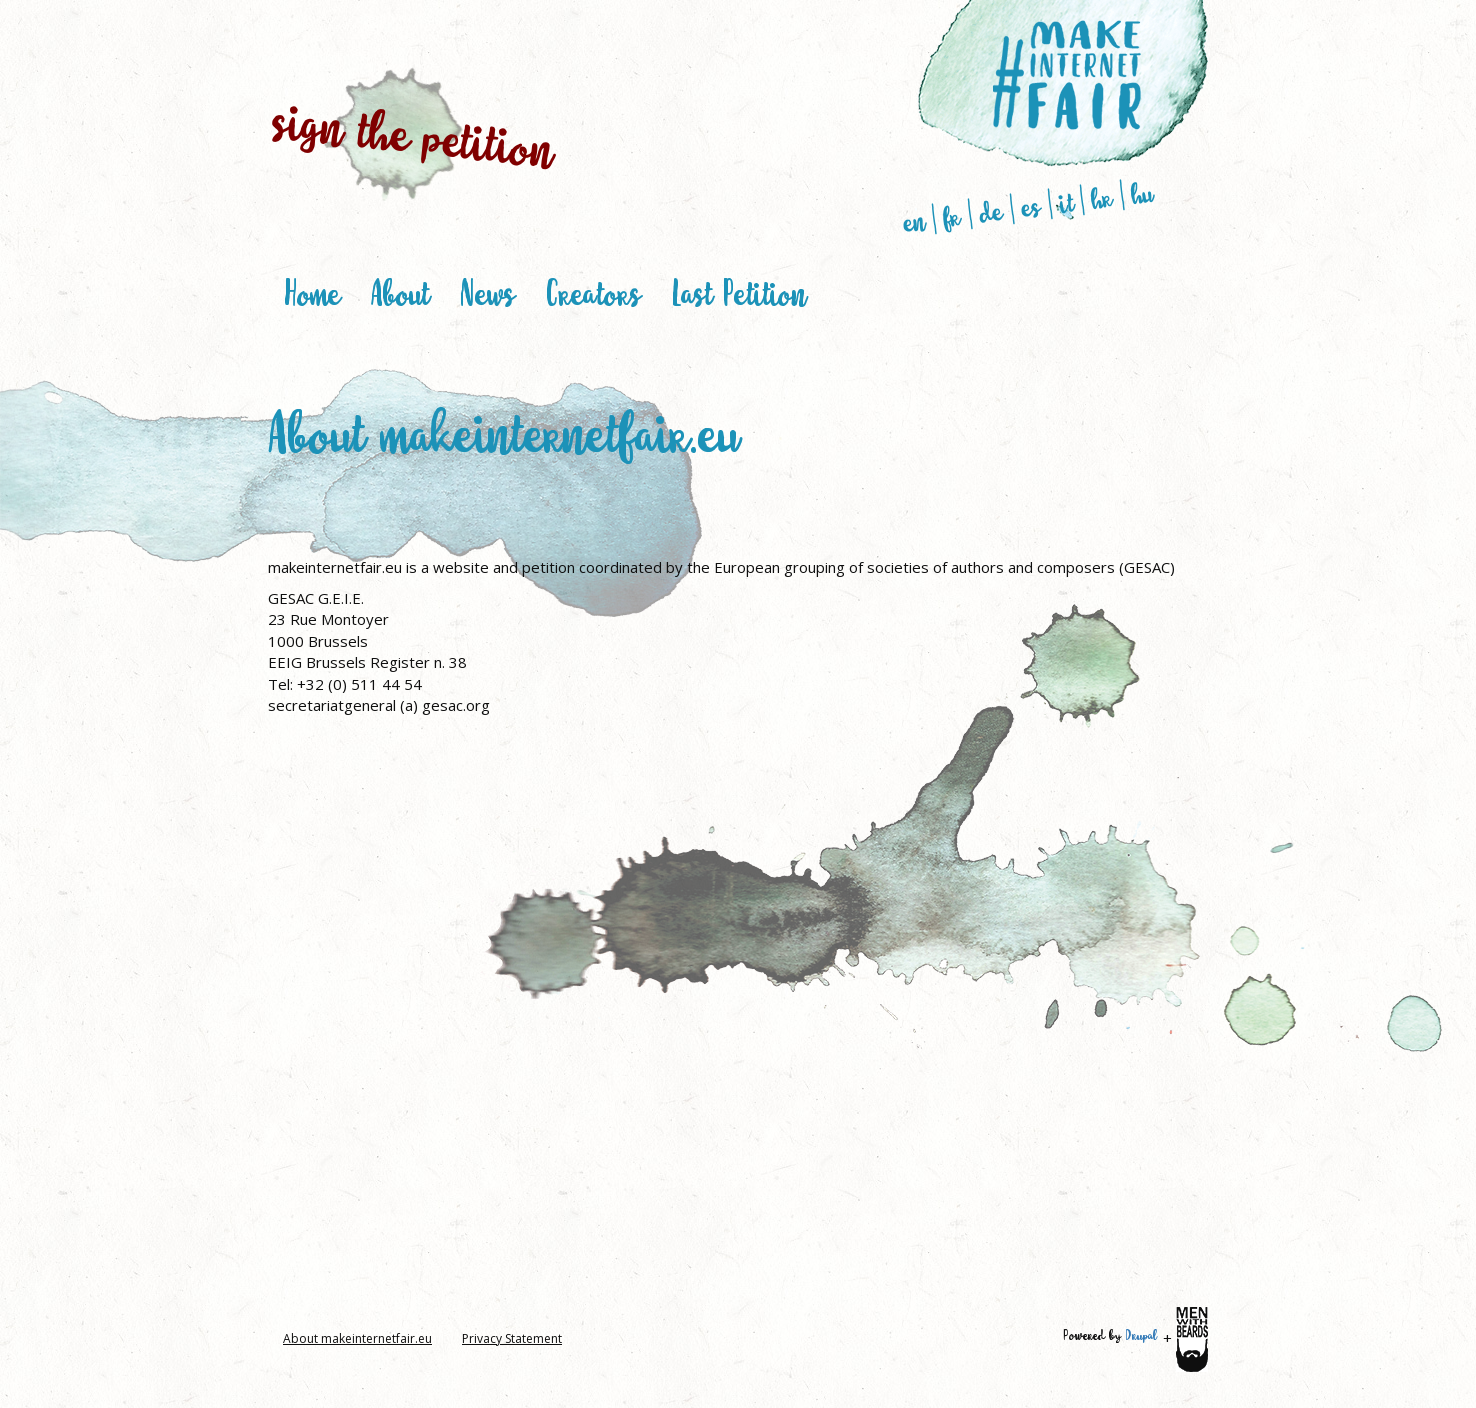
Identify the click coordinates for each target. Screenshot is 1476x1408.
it (1066, 202)
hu (1142, 193)
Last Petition (739, 292)
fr (952, 216)
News (487, 292)
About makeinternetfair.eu (357, 1338)
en (914, 221)
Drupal (1141, 1335)
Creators (593, 292)
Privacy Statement (512, 1338)
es (1031, 206)
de (991, 212)
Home (312, 292)
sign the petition (414, 134)
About (400, 292)
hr (1102, 197)
